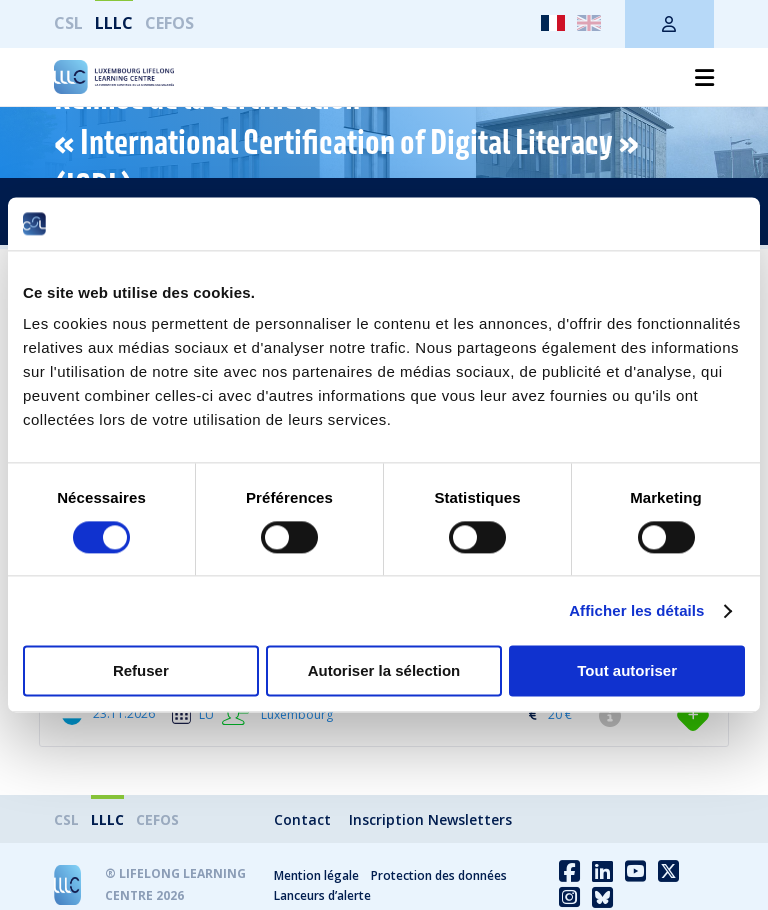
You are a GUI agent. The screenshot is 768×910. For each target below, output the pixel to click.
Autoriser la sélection (384, 671)
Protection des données (439, 875)
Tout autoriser (627, 671)
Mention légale (316, 875)
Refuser (141, 671)
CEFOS (169, 23)
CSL (68, 23)
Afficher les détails (636, 610)
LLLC (114, 23)
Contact (302, 819)
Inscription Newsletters (430, 819)
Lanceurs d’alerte (322, 895)
